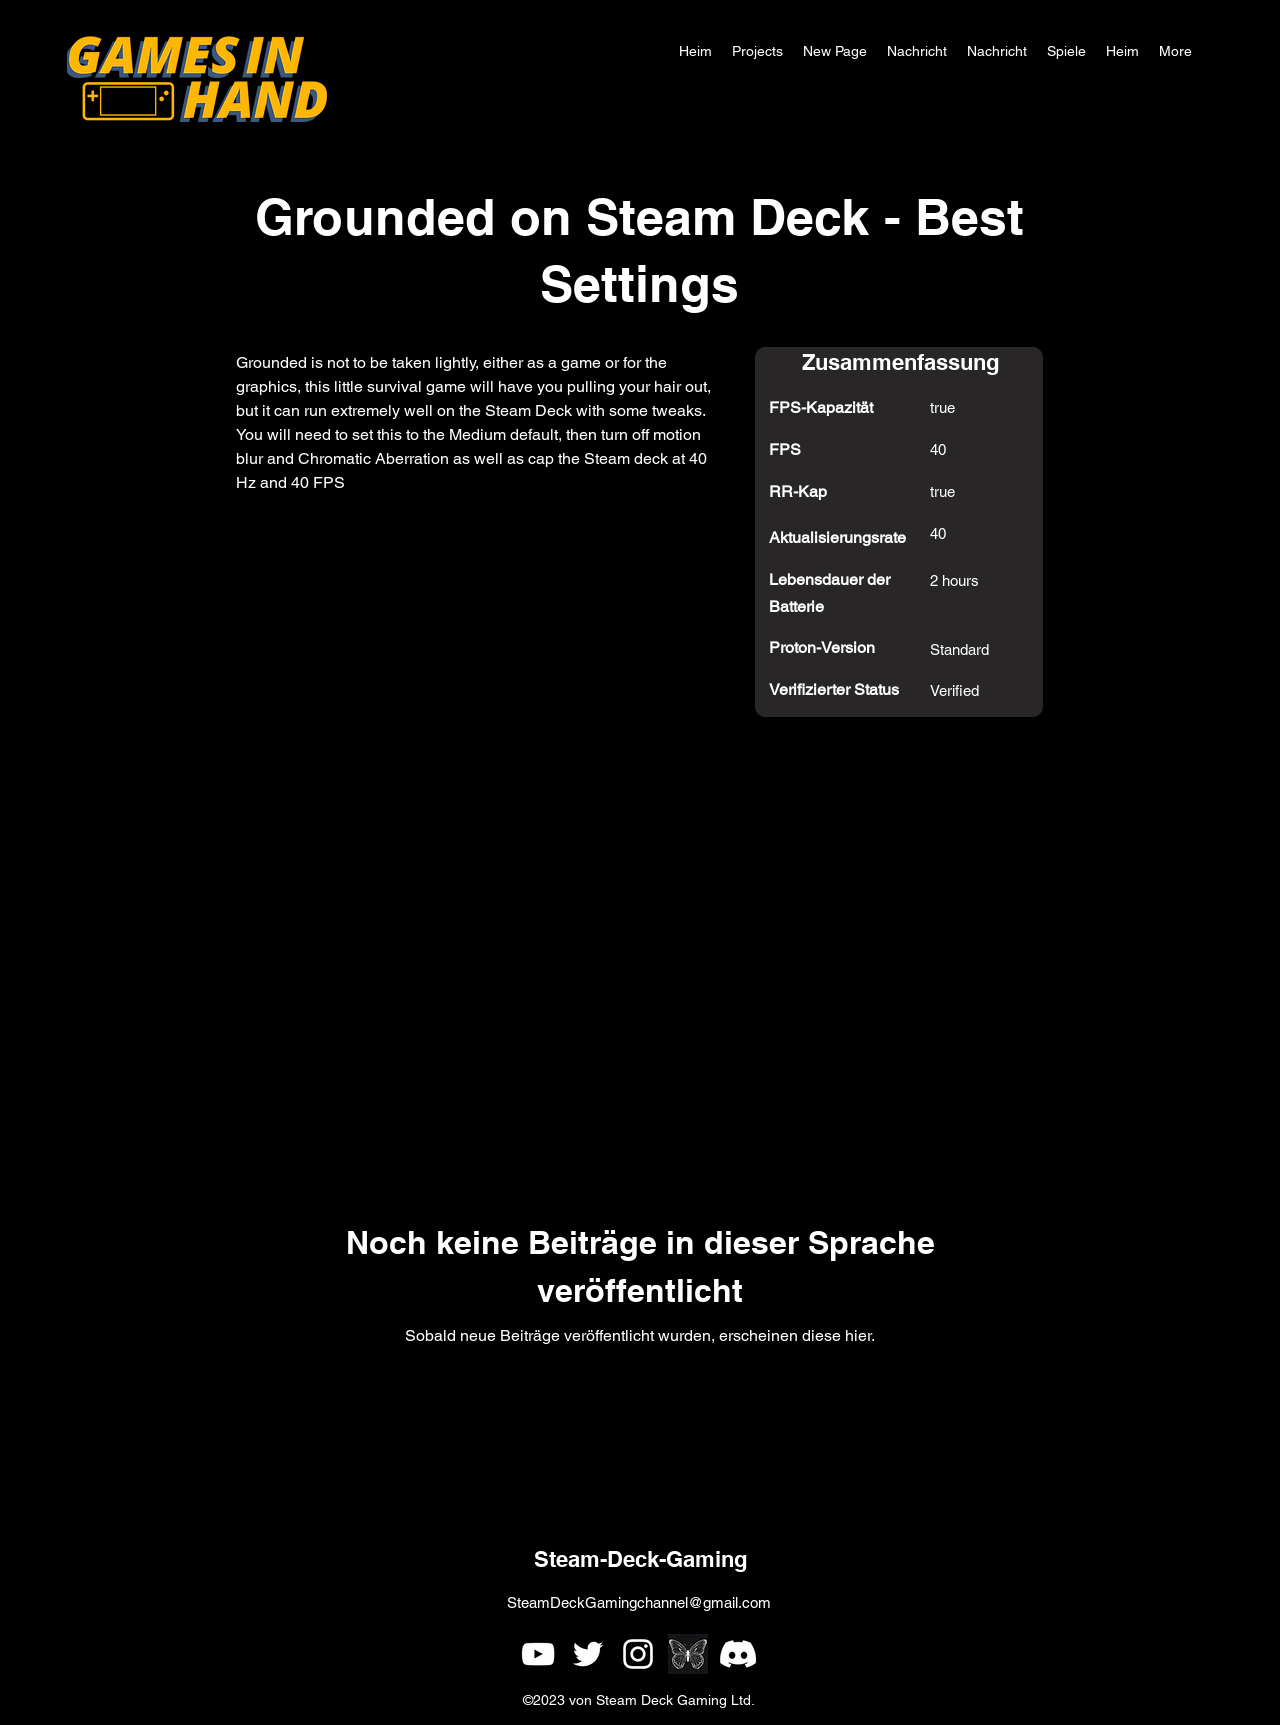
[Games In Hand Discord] (738, 1654)
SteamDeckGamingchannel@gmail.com (639, 1602)
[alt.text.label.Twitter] (588, 1654)
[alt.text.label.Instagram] (638, 1654)
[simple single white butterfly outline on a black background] (688, 1654)
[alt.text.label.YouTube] (538, 1654)
